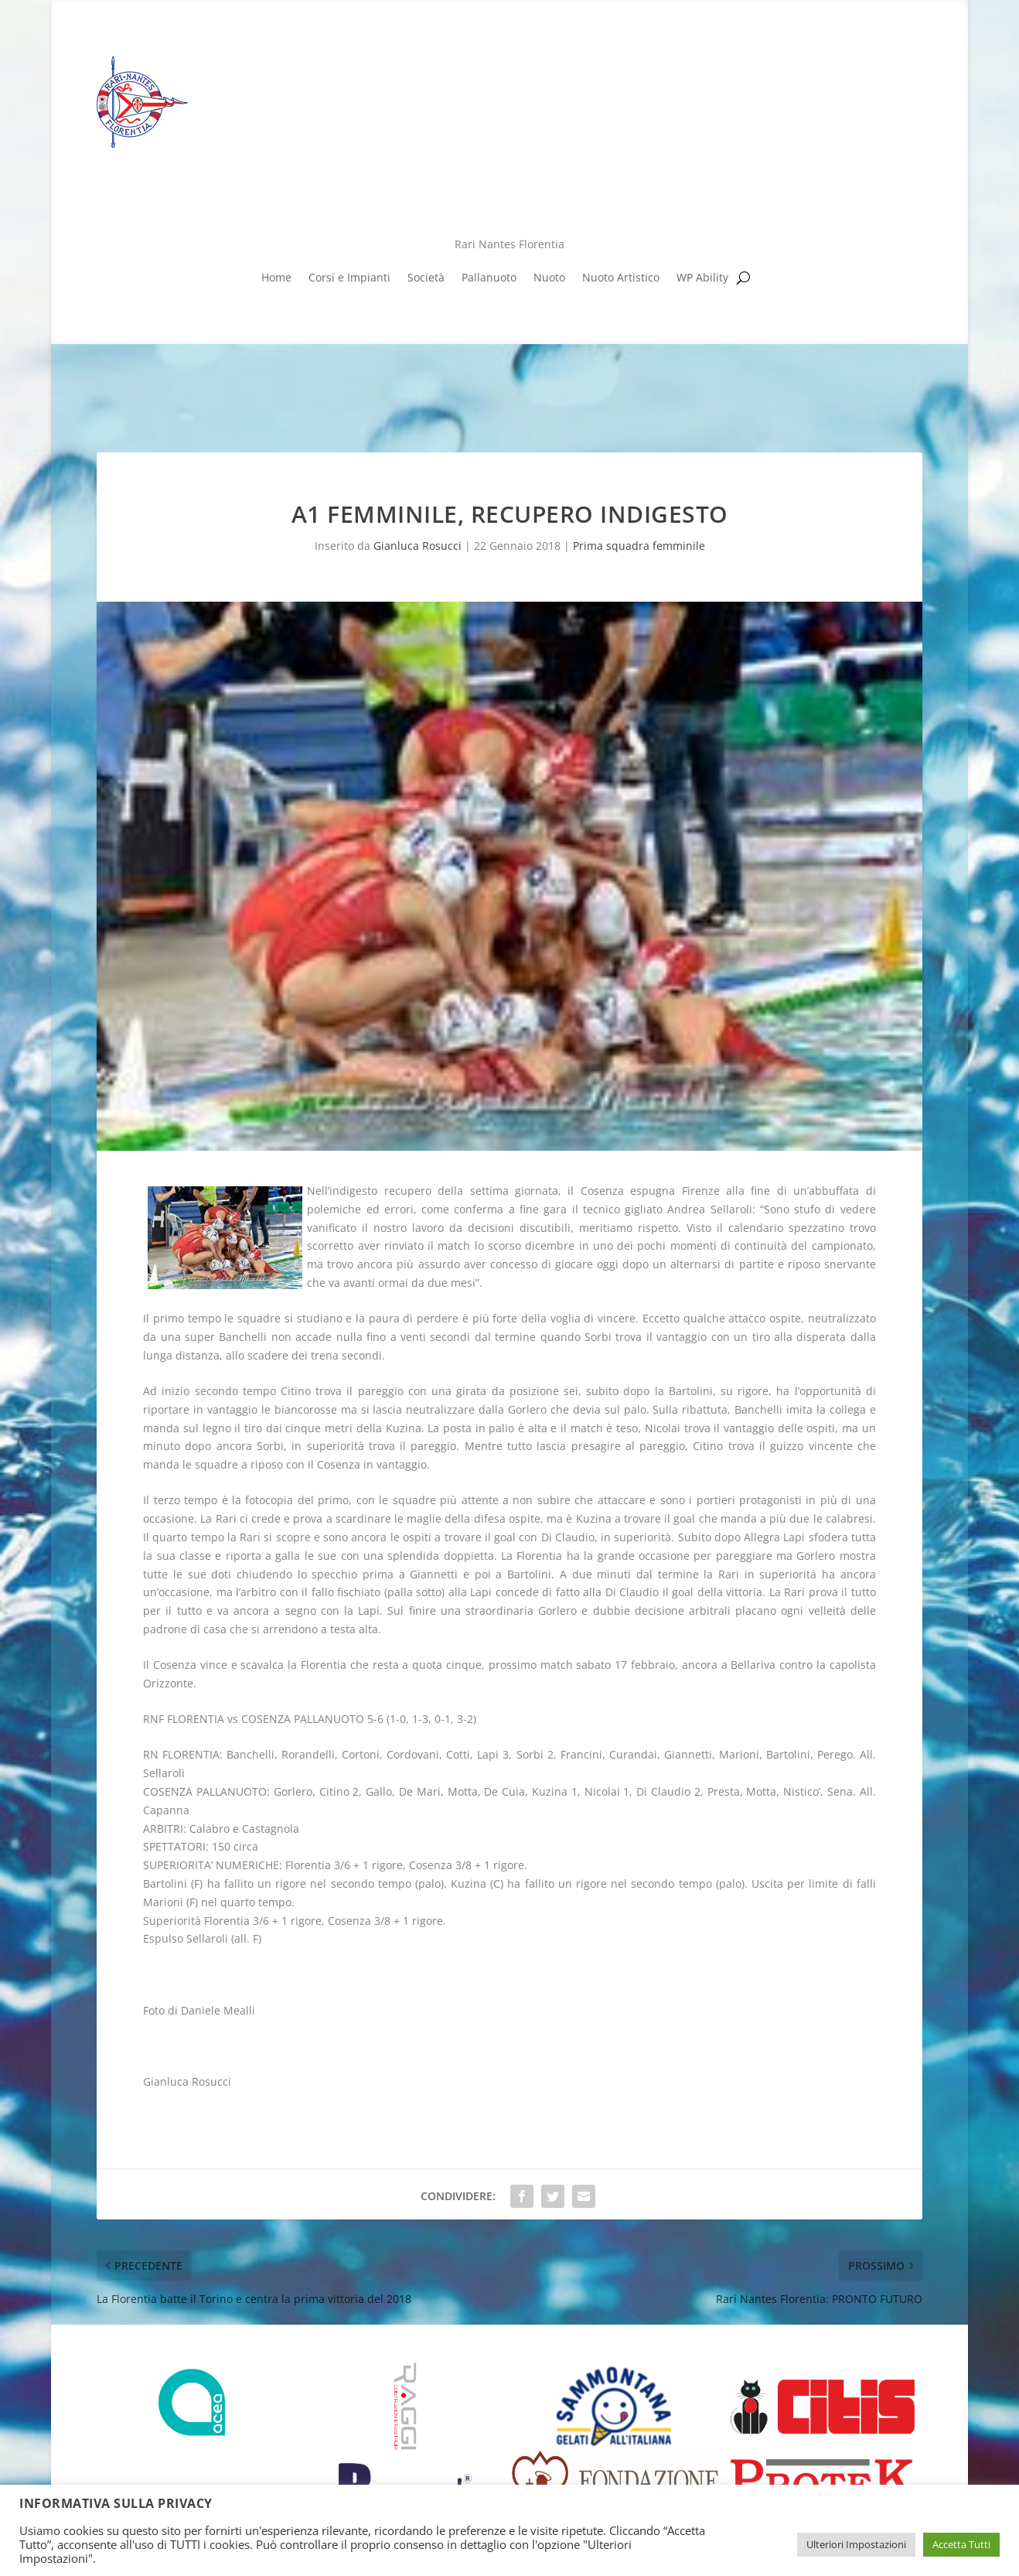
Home (276, 278)
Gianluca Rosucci (417, 545)
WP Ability (702, 278)
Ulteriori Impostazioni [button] (856, 2544)
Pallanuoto (489, 278)
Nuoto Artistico (620, 278)
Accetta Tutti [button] (961, 2544)
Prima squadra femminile (639, 545)
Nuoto (549, 278)
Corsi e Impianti (349, 278)
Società (426, 278)
